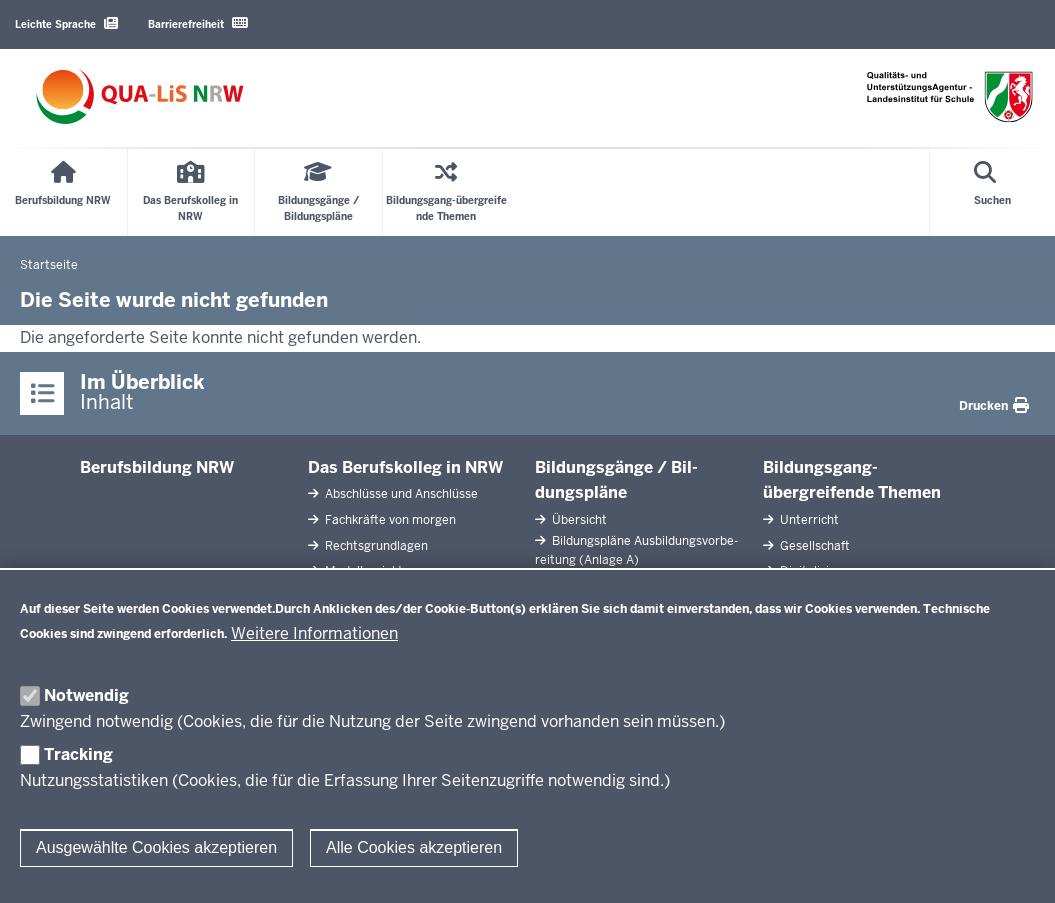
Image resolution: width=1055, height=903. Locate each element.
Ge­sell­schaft (813, 546)
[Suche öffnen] (992, 192)
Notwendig (86, 695)
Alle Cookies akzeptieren (414, 847)
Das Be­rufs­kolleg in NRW (405, 467)
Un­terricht (808, 520)
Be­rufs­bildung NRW (157, 467)
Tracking (78, 754)
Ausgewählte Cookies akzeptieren (156, 847)
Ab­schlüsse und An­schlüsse (400, 494)
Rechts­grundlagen (375, 546)
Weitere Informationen (314, 633)
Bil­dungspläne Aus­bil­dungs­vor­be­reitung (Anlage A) (636, 550)
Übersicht (578, 520)
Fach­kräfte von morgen (389, 520)
